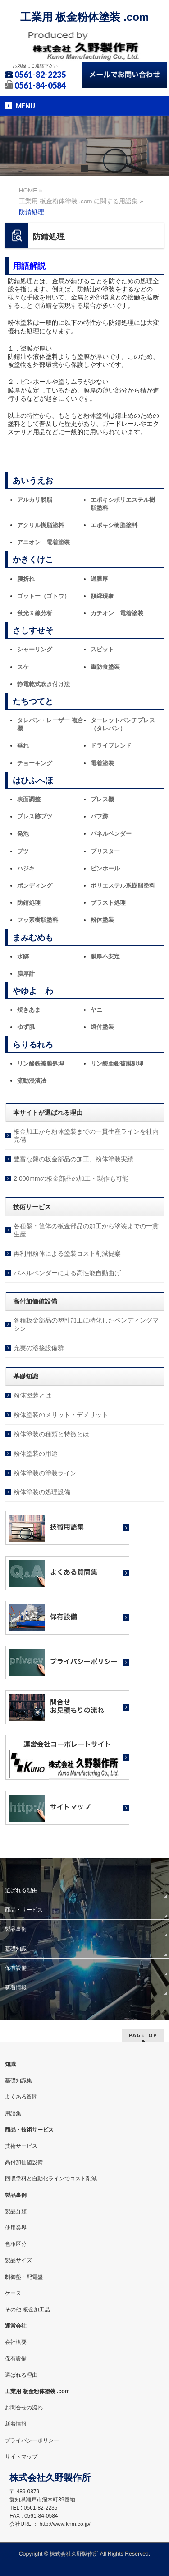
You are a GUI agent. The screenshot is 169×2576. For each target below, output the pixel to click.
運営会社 (16, 2326)
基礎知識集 (18, 2080)
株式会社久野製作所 (74, 2554)
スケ (23, 667)
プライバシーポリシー (32, 2440)
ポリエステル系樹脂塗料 (123, 885)
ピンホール (105, 868)
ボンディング (34, 885)
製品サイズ (18, 2260)
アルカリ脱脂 (34, 499)
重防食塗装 (105, 667)
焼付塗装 (102, 1027)
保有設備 (16, 1968)
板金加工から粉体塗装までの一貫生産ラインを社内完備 (86, 1135)
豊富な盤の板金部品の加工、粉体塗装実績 (73, 1159)
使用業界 (16, 2228)
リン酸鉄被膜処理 (40, 1063)
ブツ (23, 851)
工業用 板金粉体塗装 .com (84, 17)
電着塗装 (102, 763)
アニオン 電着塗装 (43, 542)
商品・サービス (24, 1910)
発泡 (23, 833)
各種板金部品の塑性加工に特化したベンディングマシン (86, 1324)
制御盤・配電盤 (24, 2277)
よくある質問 (21, 2097)
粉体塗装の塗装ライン (45, 1473)
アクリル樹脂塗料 (40, 525)
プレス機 (102, 799)
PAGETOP (143, 2035)
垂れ (23, 745)
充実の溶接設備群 (39, 1347)
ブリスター (105, 851)
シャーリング (34, 649)
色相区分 (16, 2244)
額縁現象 (102, 596)
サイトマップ (21, 2457)
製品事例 (16, 1929)
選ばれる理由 (21, 1890)
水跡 (23, 956)
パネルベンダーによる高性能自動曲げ (67, 1272)
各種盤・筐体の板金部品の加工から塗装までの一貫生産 (86, 1230)
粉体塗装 (102, 919)
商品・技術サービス (29, 2130)
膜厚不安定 (105, 956)
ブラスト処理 (108, 902)
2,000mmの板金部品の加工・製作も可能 (71, 1178)
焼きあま (29, 1009)
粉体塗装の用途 (36, 1453)
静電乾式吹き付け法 (43, 684)
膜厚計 (26, 973)
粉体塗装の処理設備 (42, 1492)
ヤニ (96, 1009)
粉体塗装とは (32, 1395)
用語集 (13, 2113)
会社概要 (16, 2342)
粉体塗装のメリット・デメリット (61, 1414)
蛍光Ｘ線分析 (34, 613)
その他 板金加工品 (27, 2309)
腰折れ (26, 578)
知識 (10, 2064)
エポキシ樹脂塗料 (114, 525)
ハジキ (26, 868)
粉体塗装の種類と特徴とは (51, 1434)
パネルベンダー (111, 833)
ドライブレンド (111, 745)
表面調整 (29, 799)
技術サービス (21, 2146)
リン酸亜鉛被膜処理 (117, 1063)
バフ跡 (99, 816)
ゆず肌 (26, 1027)
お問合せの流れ (24, 2407)
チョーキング (34, 763)
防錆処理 (29, 902)
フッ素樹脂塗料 (37, 919)
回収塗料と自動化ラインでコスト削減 (51, 2178)
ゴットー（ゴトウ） (43, 596)
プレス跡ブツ (34, 816)
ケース (13, 2293)
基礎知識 (16, 1948)
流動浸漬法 (31, 1080)
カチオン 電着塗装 (117, 613)
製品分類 (16, 2211)
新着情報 (16, 1987)
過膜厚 (99, 578)
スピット (102, 649)
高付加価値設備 (24, 2162)
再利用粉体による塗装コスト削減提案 (67, 1253)
